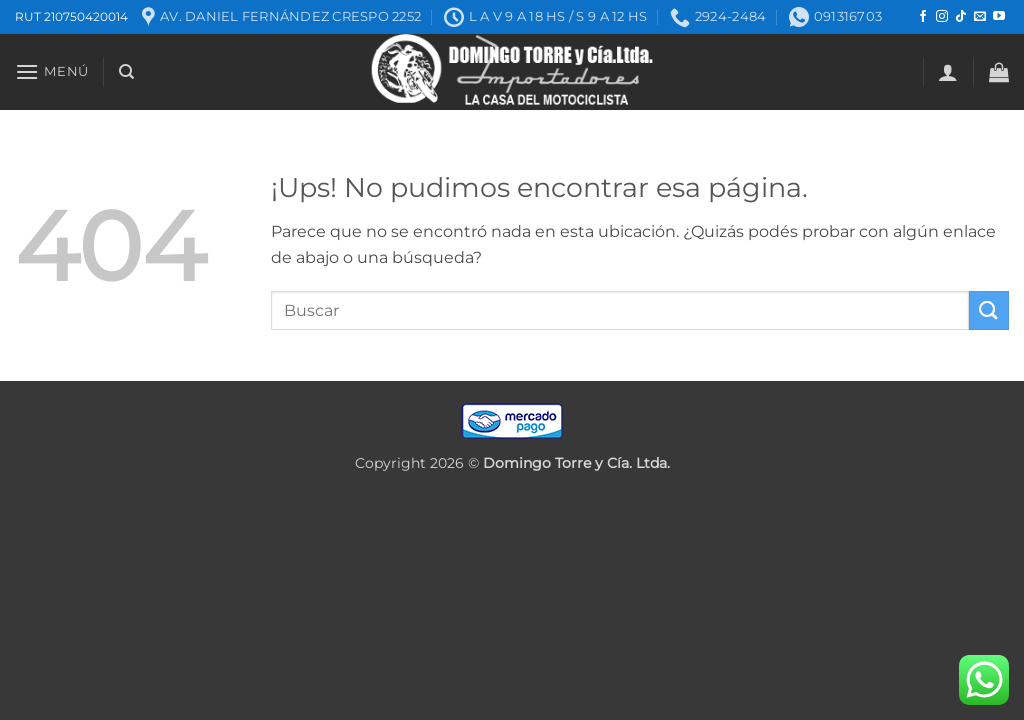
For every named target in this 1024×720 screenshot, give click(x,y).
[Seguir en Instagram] (942, 17)
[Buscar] (126, 72)
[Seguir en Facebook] (923, 17)
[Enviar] (989, 310)
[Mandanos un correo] (980, 17)
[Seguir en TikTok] (961, 17)
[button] (52, 71)
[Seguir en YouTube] (999, 17)
